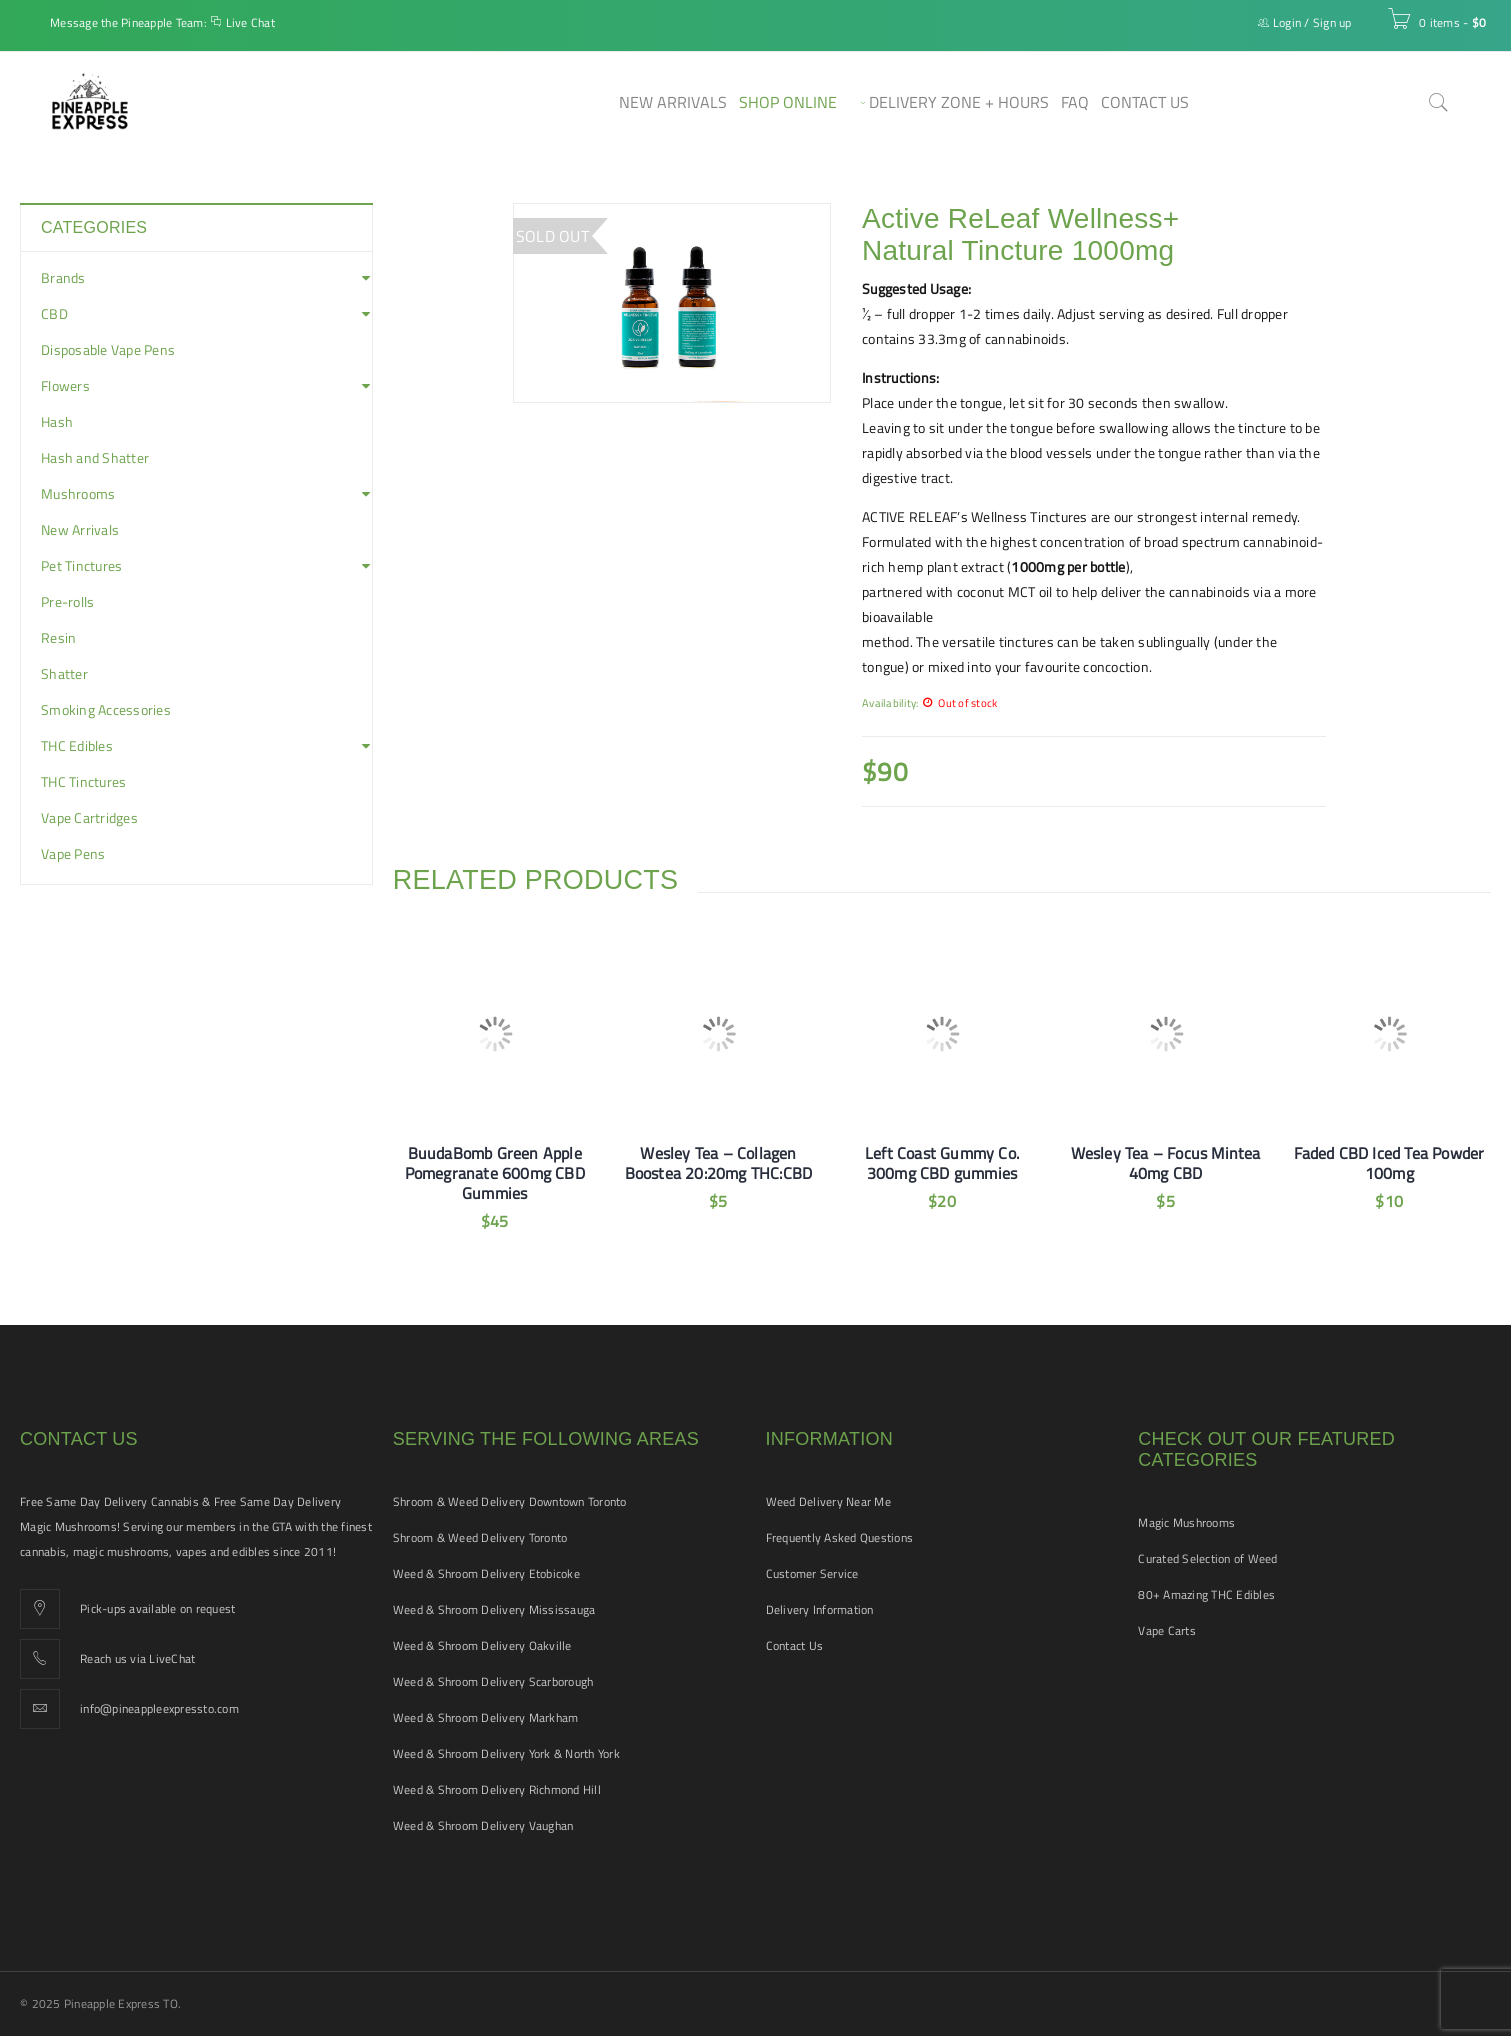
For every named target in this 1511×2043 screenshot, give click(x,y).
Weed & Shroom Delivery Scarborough (493, 1681)
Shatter (64, 674)
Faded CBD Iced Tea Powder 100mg (1389, 1163)
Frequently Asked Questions (840, 1537)
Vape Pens (73, 854)
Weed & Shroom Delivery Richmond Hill (497, 1789)
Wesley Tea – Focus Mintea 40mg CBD (1166, 1163)
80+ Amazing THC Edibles (1206, 1594)
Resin (58, 638)
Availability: (890, 702)
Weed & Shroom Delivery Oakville (482, 1645)
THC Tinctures (83, 782)
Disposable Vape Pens (108, 350)
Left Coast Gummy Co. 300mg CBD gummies (942, 1163)
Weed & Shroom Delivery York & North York (506, 1753)
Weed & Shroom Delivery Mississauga (494, 1609)
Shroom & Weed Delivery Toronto (480, 1537)
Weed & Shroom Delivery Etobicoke (486, 1573)
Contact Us (795, 1645)
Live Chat (250, 22)
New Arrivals (80, 530)
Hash (57, 422)
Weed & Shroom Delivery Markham (486, 1717)
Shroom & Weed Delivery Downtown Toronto (510, 1501)
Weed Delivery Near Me (828, 1501)
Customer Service (812, 1573)
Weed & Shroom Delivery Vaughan (483, 1825)
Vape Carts (1167, 1630)
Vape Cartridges (89, 818)
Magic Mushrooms (1186, 1522)
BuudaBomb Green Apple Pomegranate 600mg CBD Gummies (495, 1173)
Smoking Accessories (106, 710)
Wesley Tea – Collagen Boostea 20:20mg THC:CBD (719, 1163)
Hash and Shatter (95, 458)
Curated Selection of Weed (1207, 1558)
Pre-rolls (67, 602)
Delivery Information (820, 1609)
